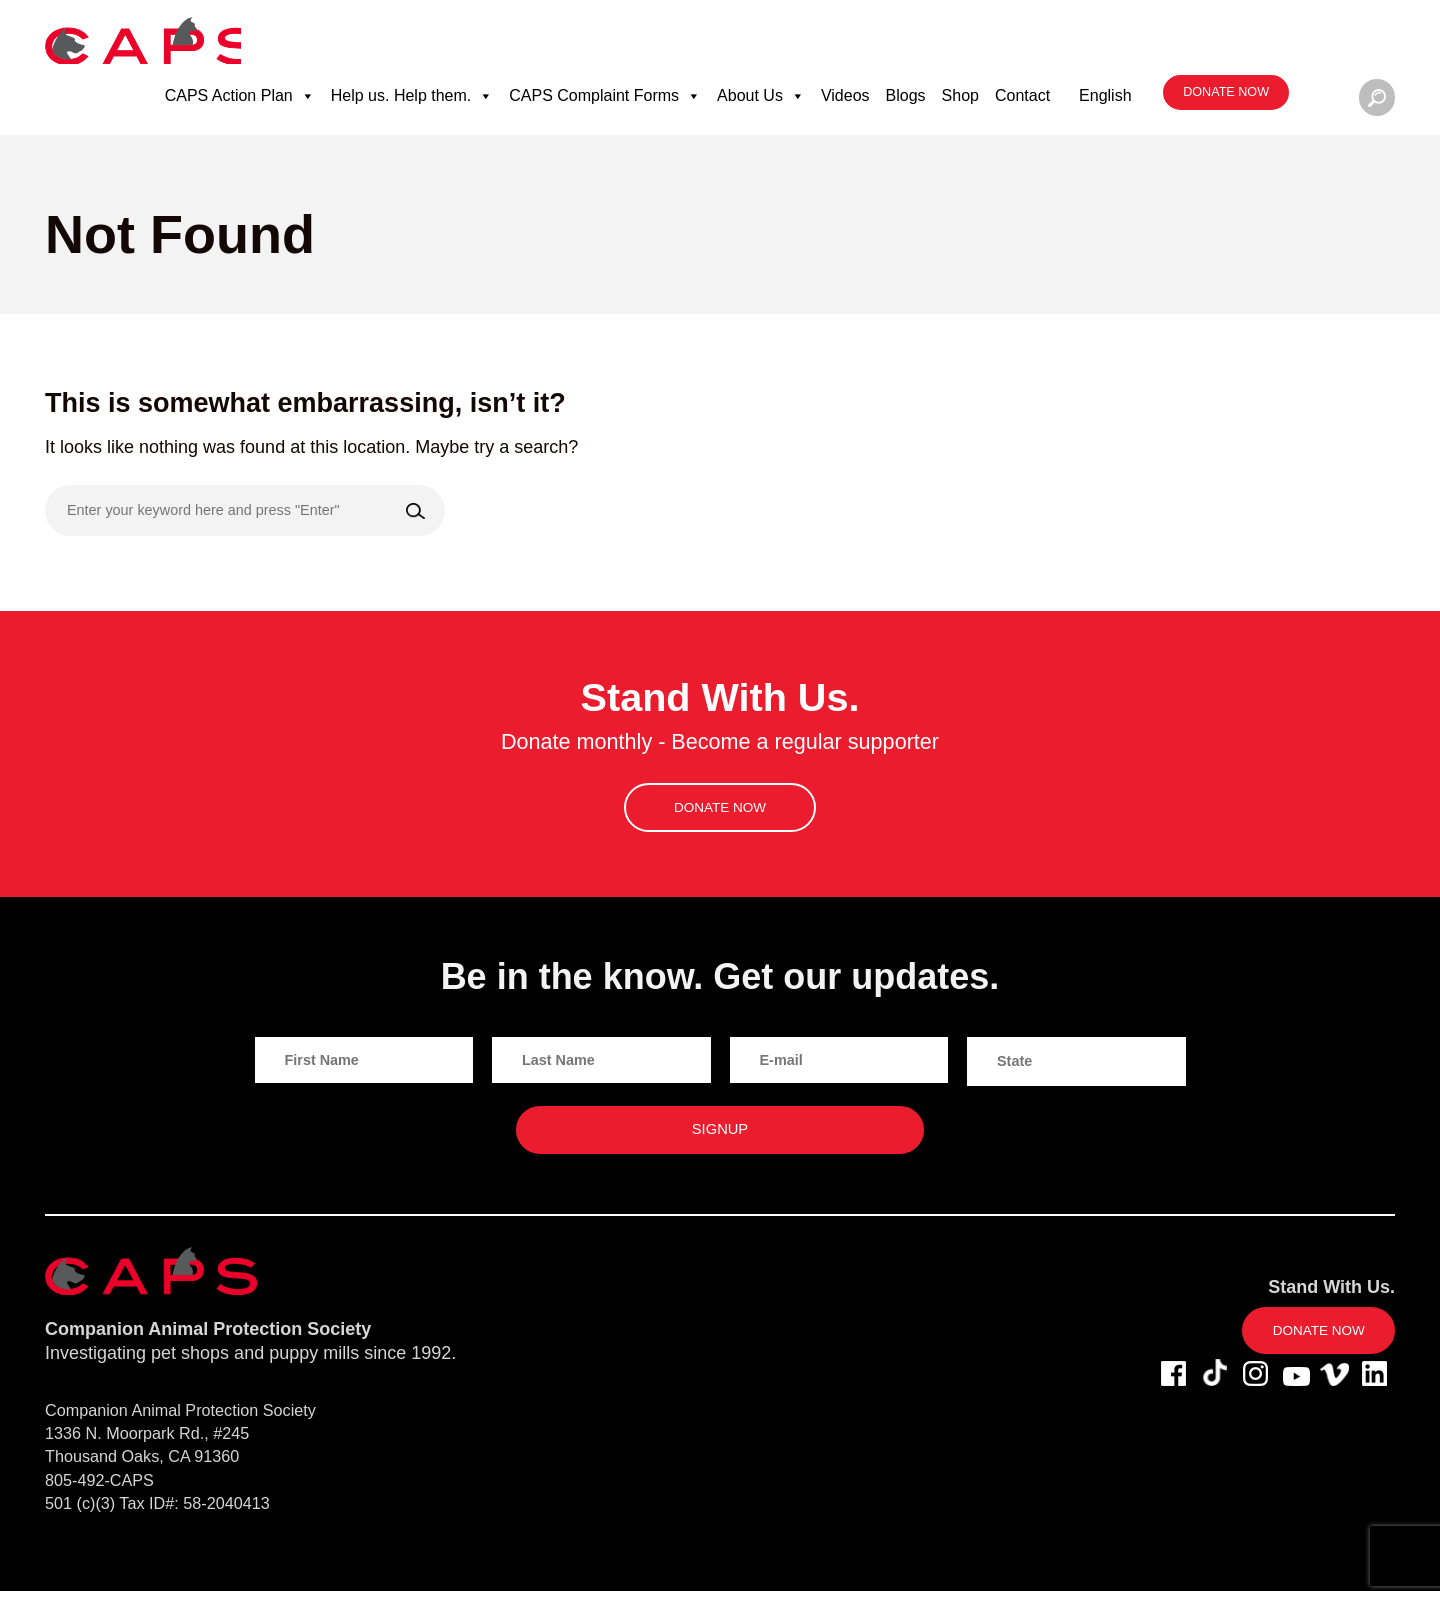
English (1103, 102)
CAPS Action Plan (238, 103)
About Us (759, 103)
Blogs (904, 102)
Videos (843, 102)
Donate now (1223, 100)
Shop (958, 102)
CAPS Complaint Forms (604, 103)
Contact (1020, 102)
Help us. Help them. (410, 103)
